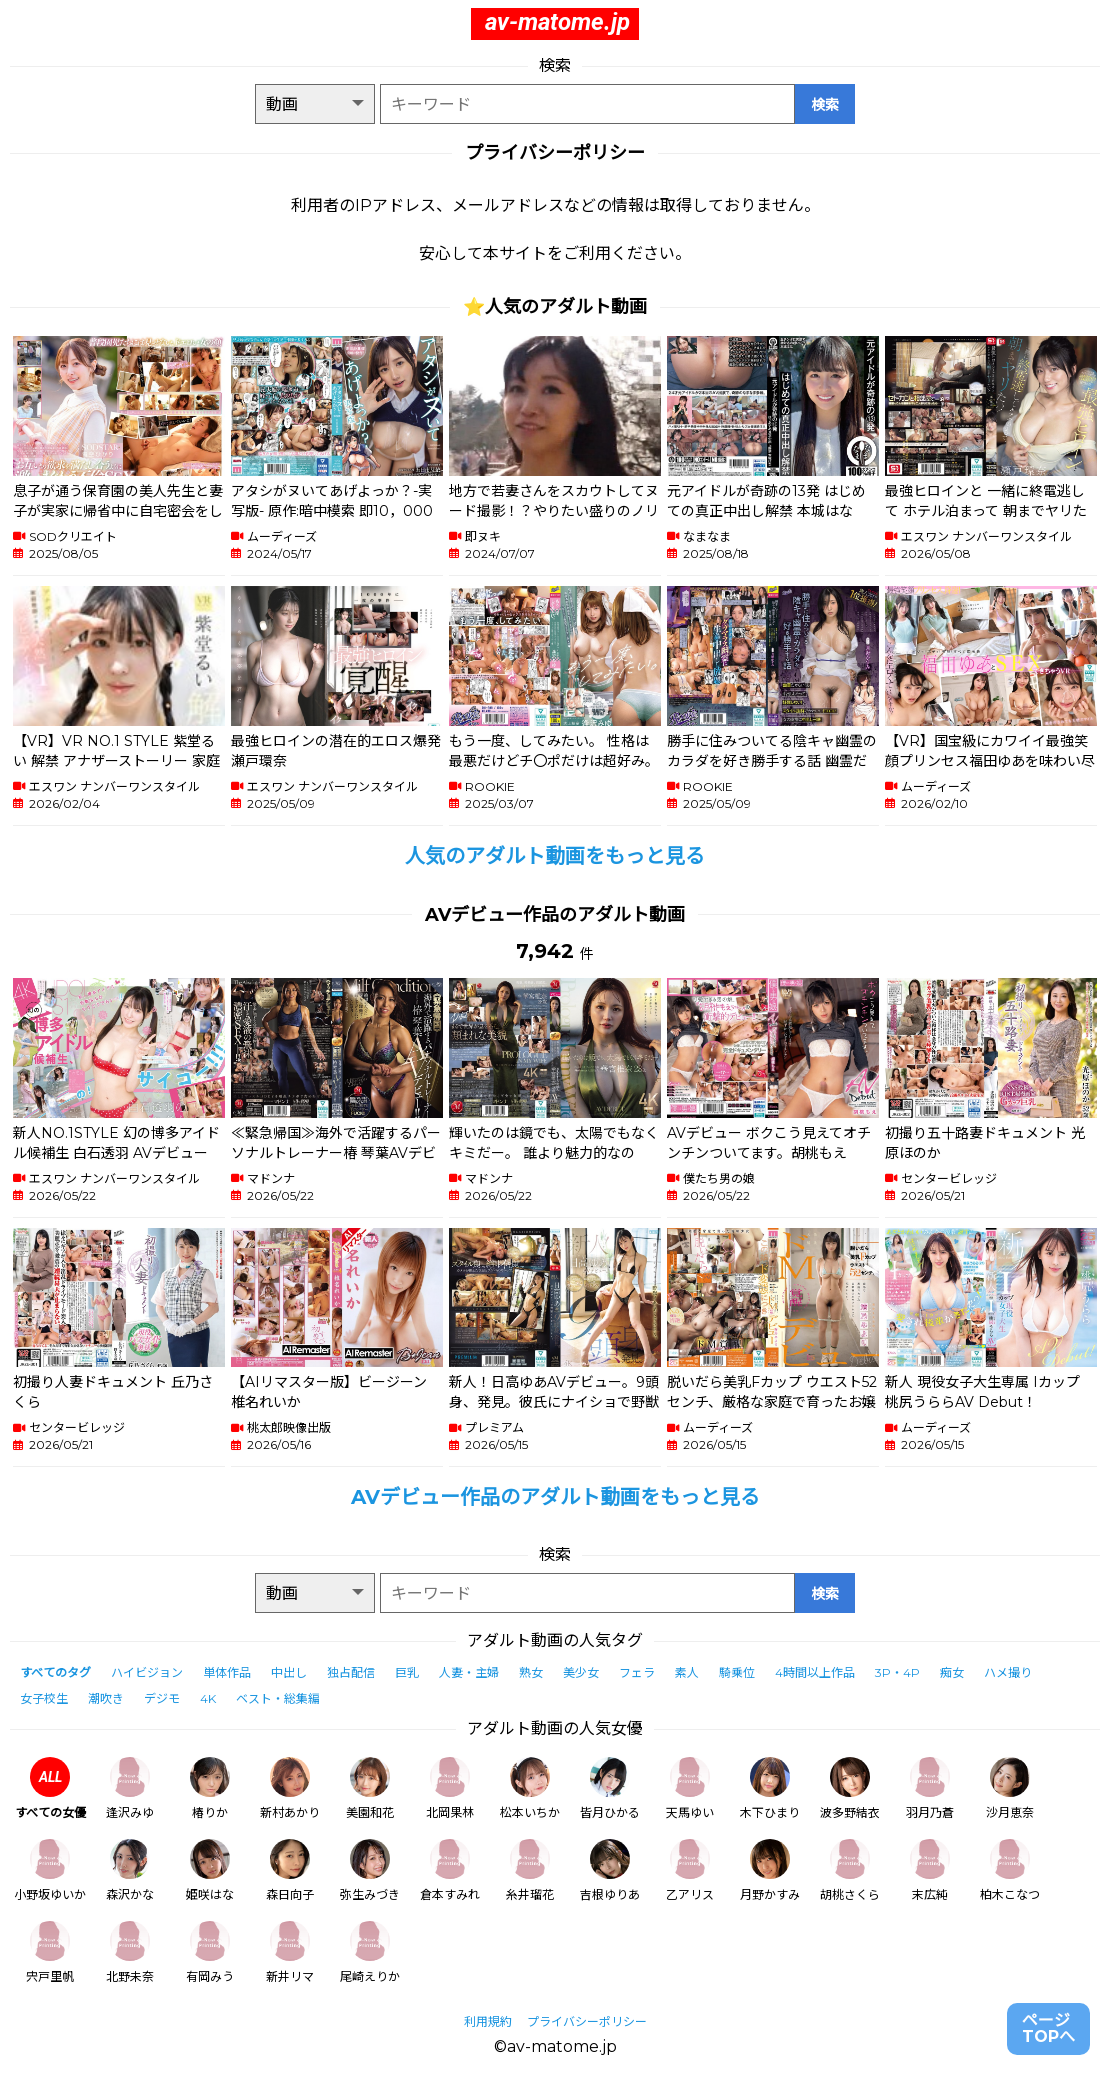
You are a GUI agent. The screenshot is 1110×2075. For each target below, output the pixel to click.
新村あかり (290, 1788)
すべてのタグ (55, 1672)
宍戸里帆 (50, 1952)
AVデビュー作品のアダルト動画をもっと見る (555, 1497)
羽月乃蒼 (930, 1788)
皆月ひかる (610, 1788)
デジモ (162, 1698)
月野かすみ (770, 1870)
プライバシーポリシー (587, 2021)
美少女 (581, 1672)
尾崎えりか (370, 1952)
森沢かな (130, 1870)
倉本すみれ (450, 1870)
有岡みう (210, 1952)
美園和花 (370, 1788)
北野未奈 (130, 1952)
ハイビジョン (147, 1672)
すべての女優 (50, 1788)
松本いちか (530, 1788)
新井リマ (290, 1952)
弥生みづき (370, 1870)
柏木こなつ (1010, 1870)
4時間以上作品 (815, 1672)
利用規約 (488, 2021)
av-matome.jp (557, 22)
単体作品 (227, 1672)
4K (208, 1698)
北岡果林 (450, 1788)
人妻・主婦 (469, 1672)
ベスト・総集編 (278, 1698)
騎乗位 (737, 1672)
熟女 (531, 1672)
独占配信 (351, 1672)
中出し (289, 1672)
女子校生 (44, 1698)
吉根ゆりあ (610, 1870)
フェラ (637, 1672)
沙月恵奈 (1010, 1788)
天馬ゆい (690, 1788)
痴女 (952, 1672)
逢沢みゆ (130, 1788)
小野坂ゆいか (50, 1870)
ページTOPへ (1048, 2028)
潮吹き (106, 1698)
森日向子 (290, 1870)
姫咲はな (210, 1870)
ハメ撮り (1008, 1672)
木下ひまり (770, 1788)
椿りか (210, 1788)
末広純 (930, 1870)
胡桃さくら (850, 1870)
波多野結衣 (850, 1788)
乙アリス (690, 1870)
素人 (687, 1672)
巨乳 (407, 1672)
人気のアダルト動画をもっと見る (555, 856)
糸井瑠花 (530, 1870)
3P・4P (897, 1672)
